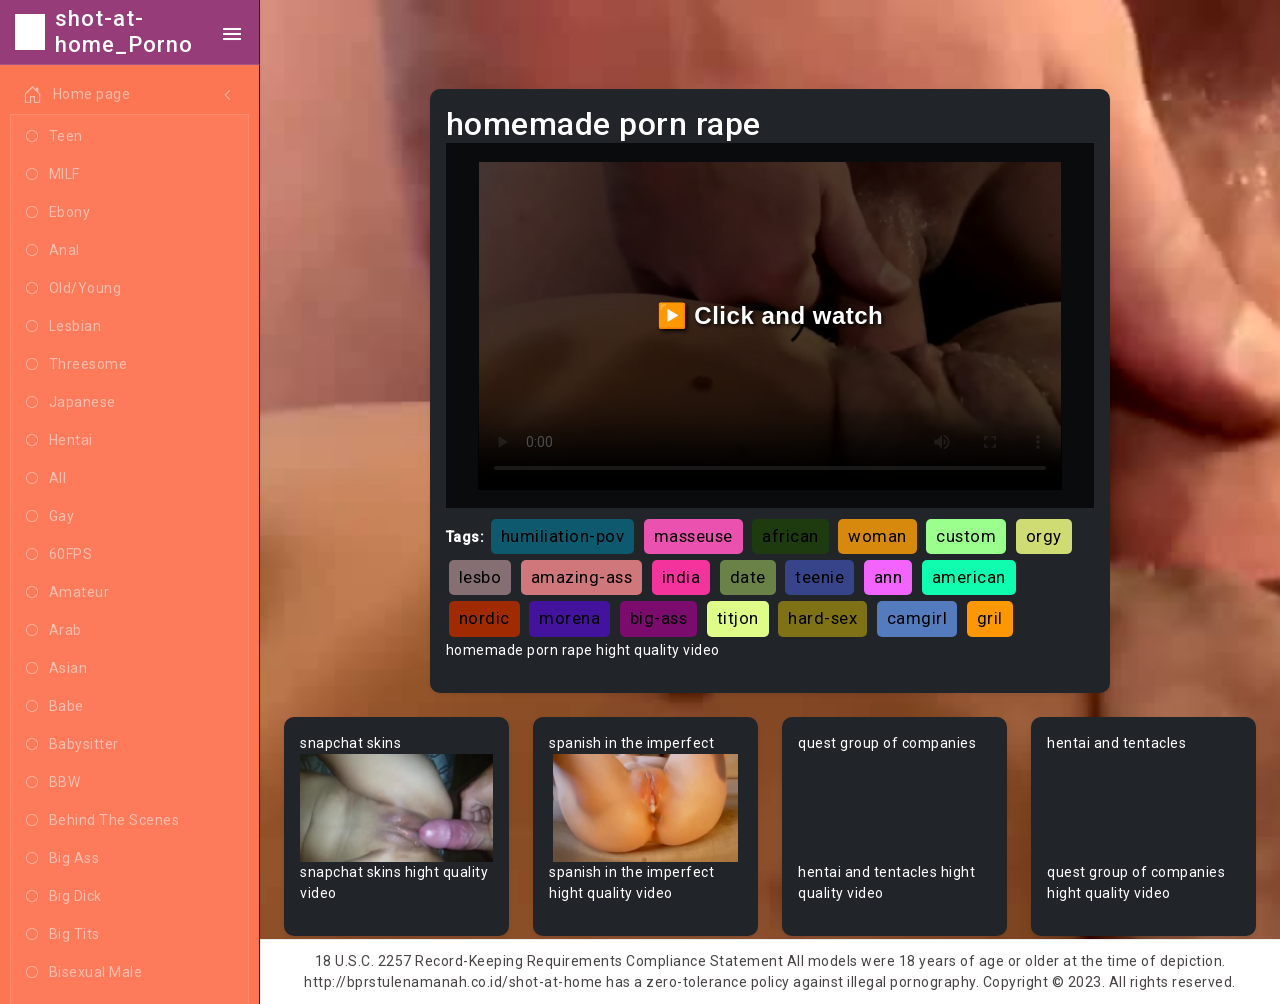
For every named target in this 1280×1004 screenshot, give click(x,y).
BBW (53, 783)
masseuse (693, 536)
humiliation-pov (563, 536)
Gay (50, 517)
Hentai (59, 441)
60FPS (59, 555)
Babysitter (72, 745)
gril (990, 618)
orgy (1044, 536)
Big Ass (62, 859)
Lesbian (63, 327)
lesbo (480, 577)
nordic (484, 618)
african (790, 536)
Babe (55, 707)
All (46, 479)
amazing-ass (582, 577)
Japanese (71, 403)
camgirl (917, 618)
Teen (54, 137)
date (748, 577)
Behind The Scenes (102, 821)
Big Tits (63, 935)
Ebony (58, 213)
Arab (54, 631)
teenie (819, 577)
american (969, 577)
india (681, 577)
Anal (53, 251)
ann (888, 577)
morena (569, 618)
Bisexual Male (84, 973)
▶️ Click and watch (770, 315)
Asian (56, 669)
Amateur (67, 593)
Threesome (76, 365)
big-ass (659, 618)
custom (966, 536)
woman (877, 536)
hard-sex (822, 618)
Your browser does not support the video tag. (396, 808)
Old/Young (73, 289)
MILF (53, 175)
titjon (738, 618)
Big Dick (64, 897)
